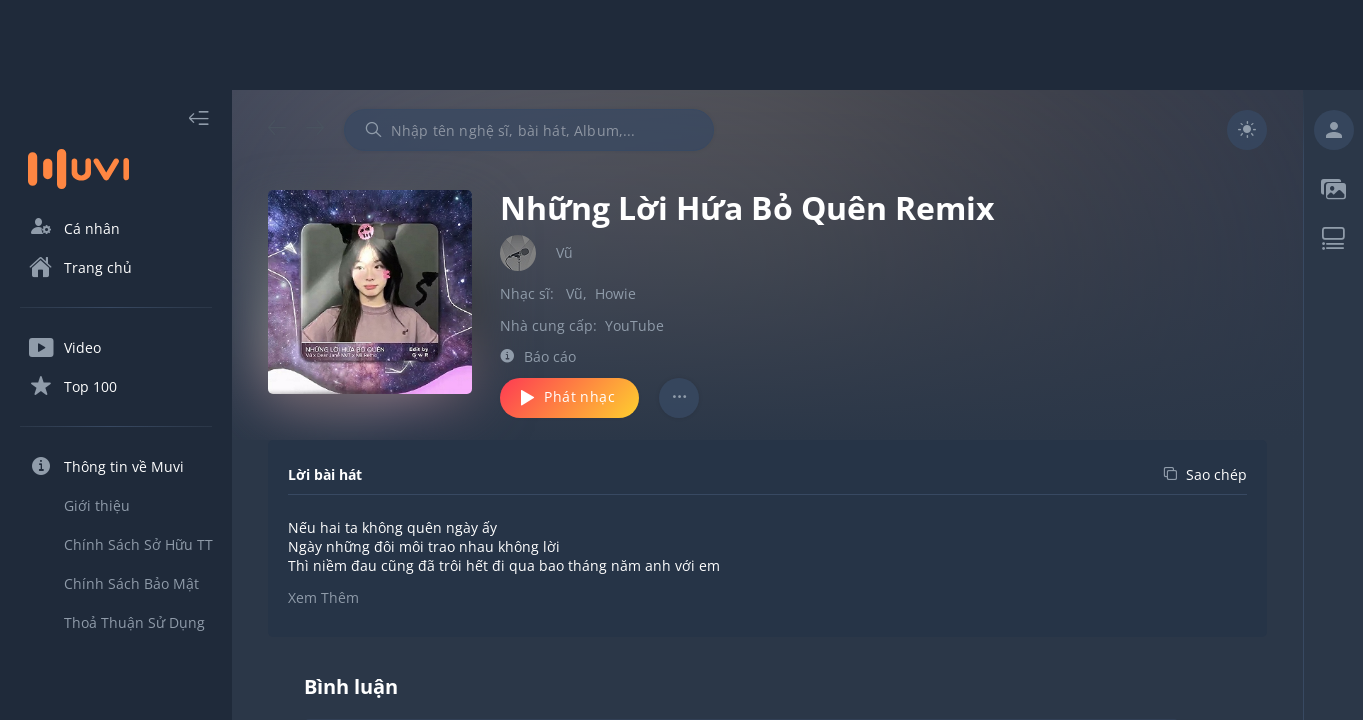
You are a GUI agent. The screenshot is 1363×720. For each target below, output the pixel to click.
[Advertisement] (682, 45)
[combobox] (529, 130)
